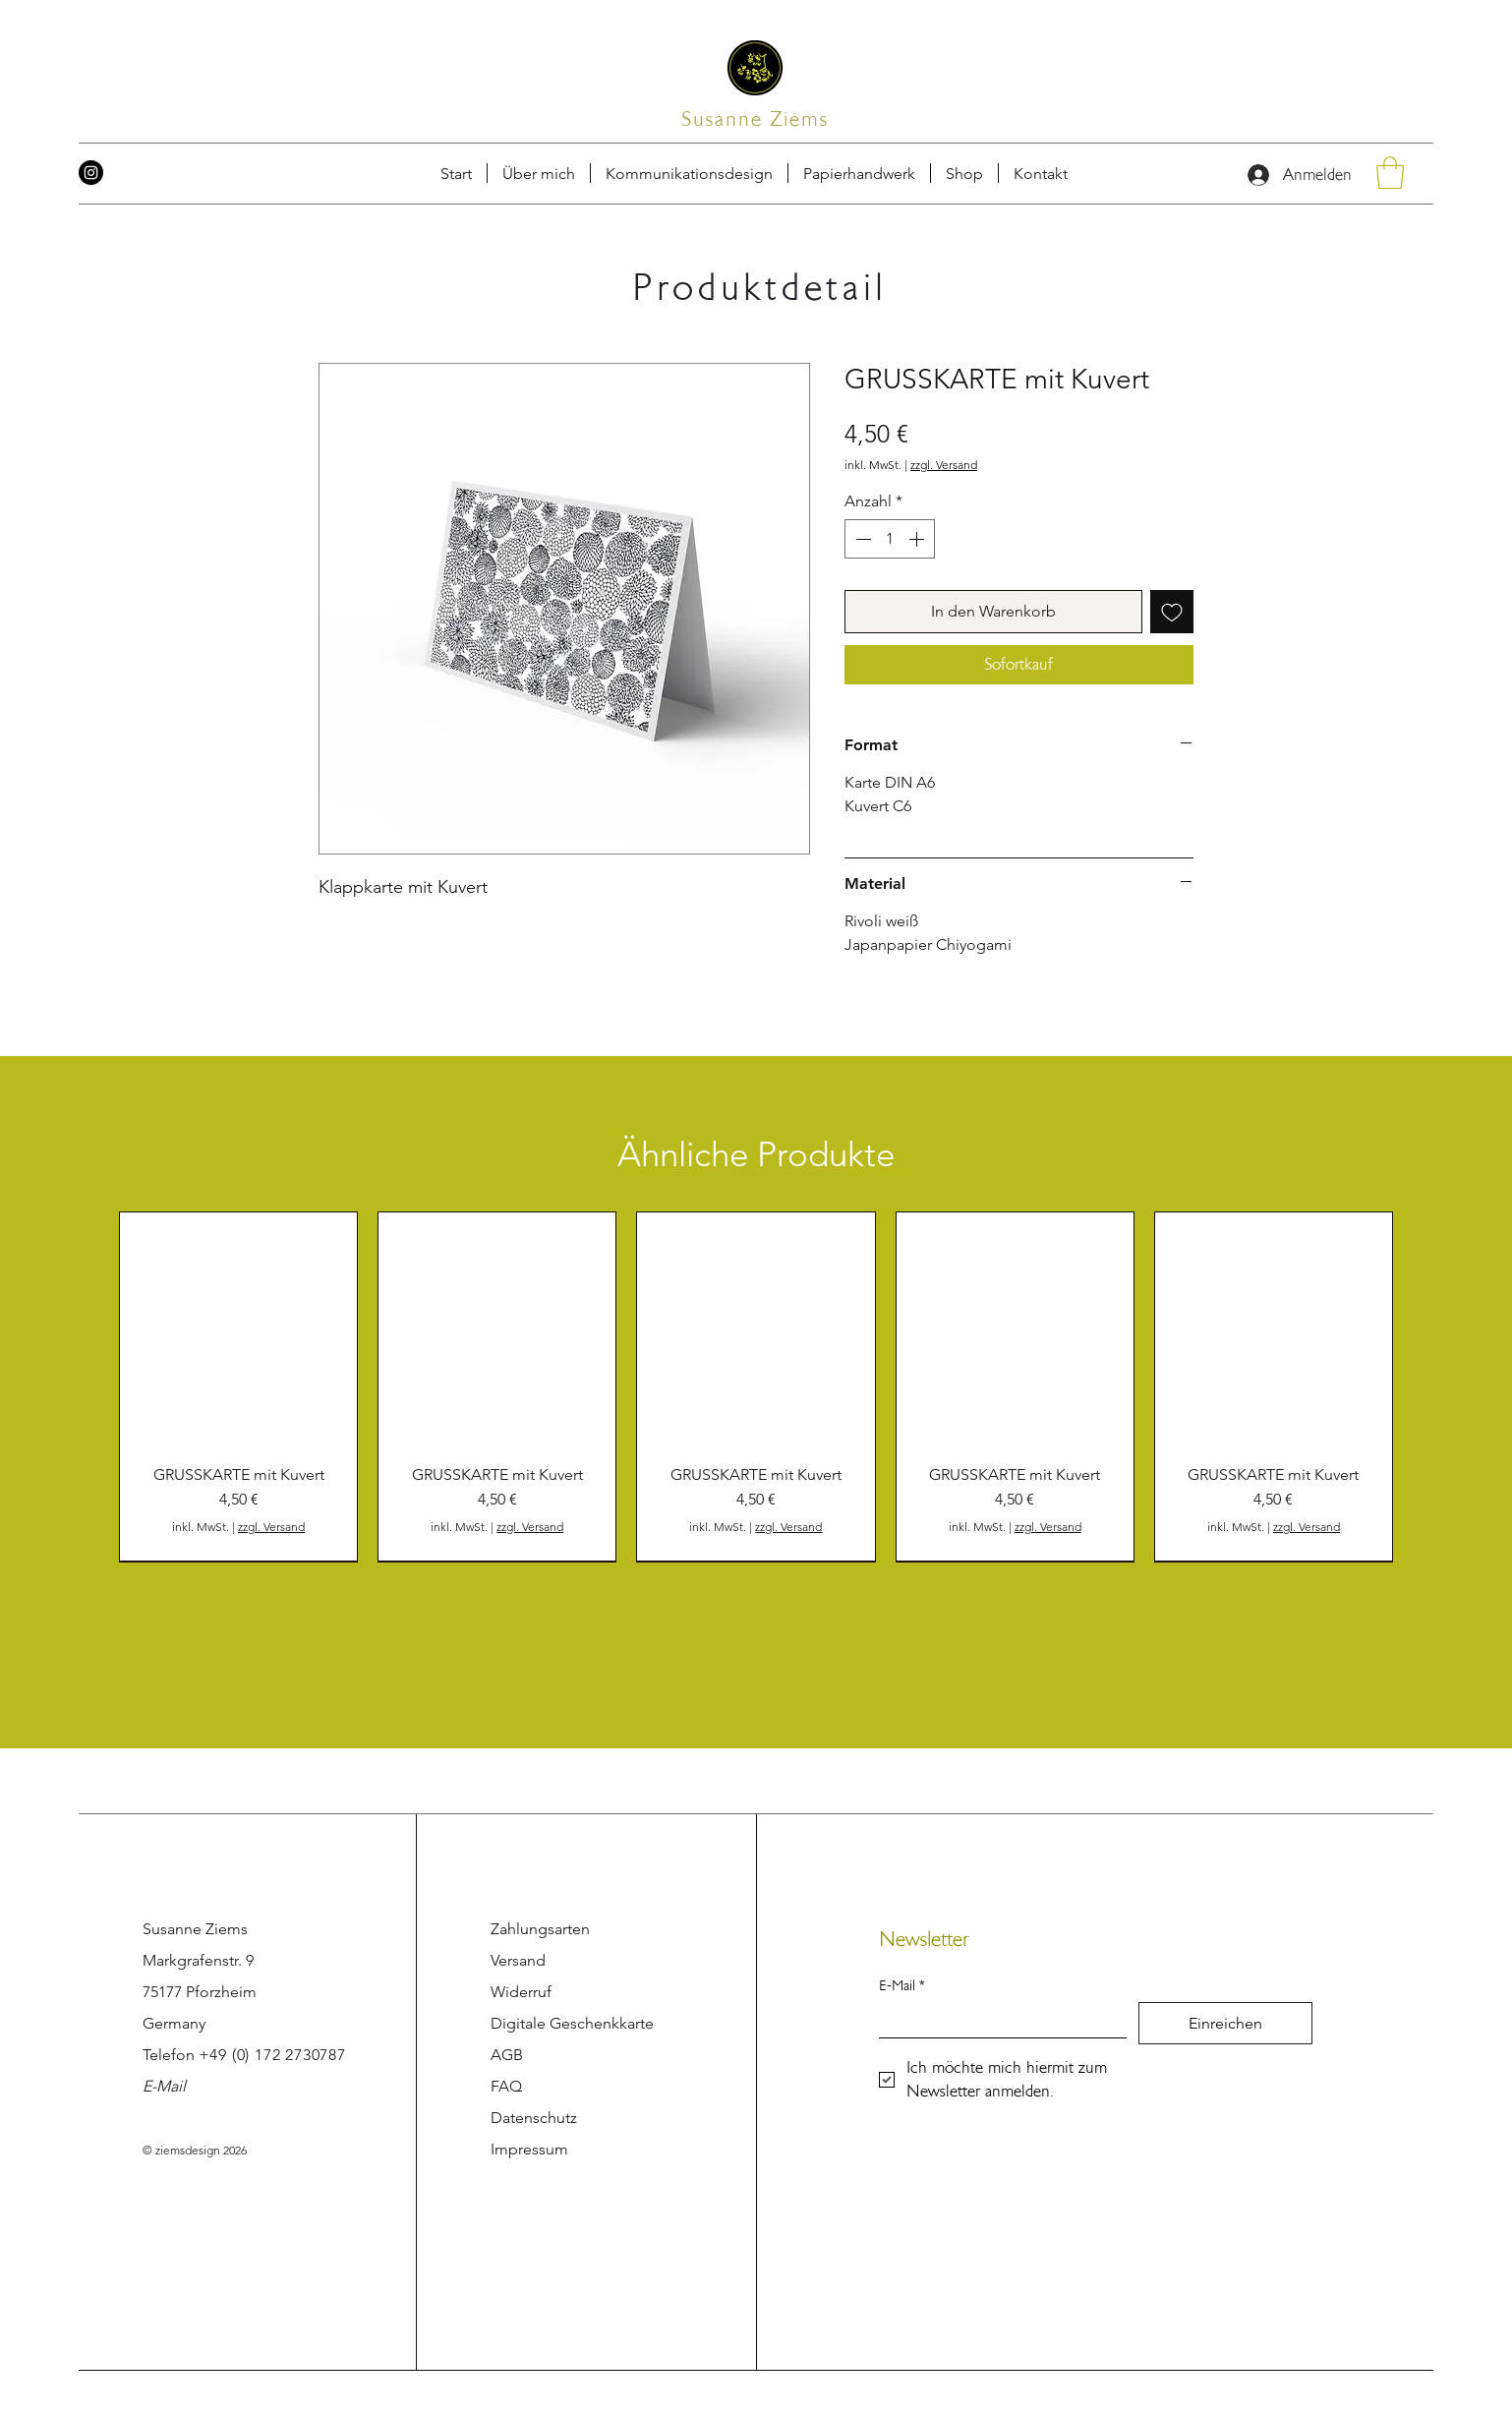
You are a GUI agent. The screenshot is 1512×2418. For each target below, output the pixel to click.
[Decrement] (861, 539)
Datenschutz (534, 2117)
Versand (518, 1960)
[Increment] (918, 539)
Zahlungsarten (540, 1928)
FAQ (506, 2086)
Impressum (529, 2149)
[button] (1040, 173)
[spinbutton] (889, 539)
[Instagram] (91, 172)
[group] (756, 1386)
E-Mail (164, 2086)
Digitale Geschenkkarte (572, 2023)
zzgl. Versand (943, 464)
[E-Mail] (997, 2019)
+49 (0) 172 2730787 (272, 2054)
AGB (507, 2054)
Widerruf (521, 1991)
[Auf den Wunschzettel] (1171, 611)
